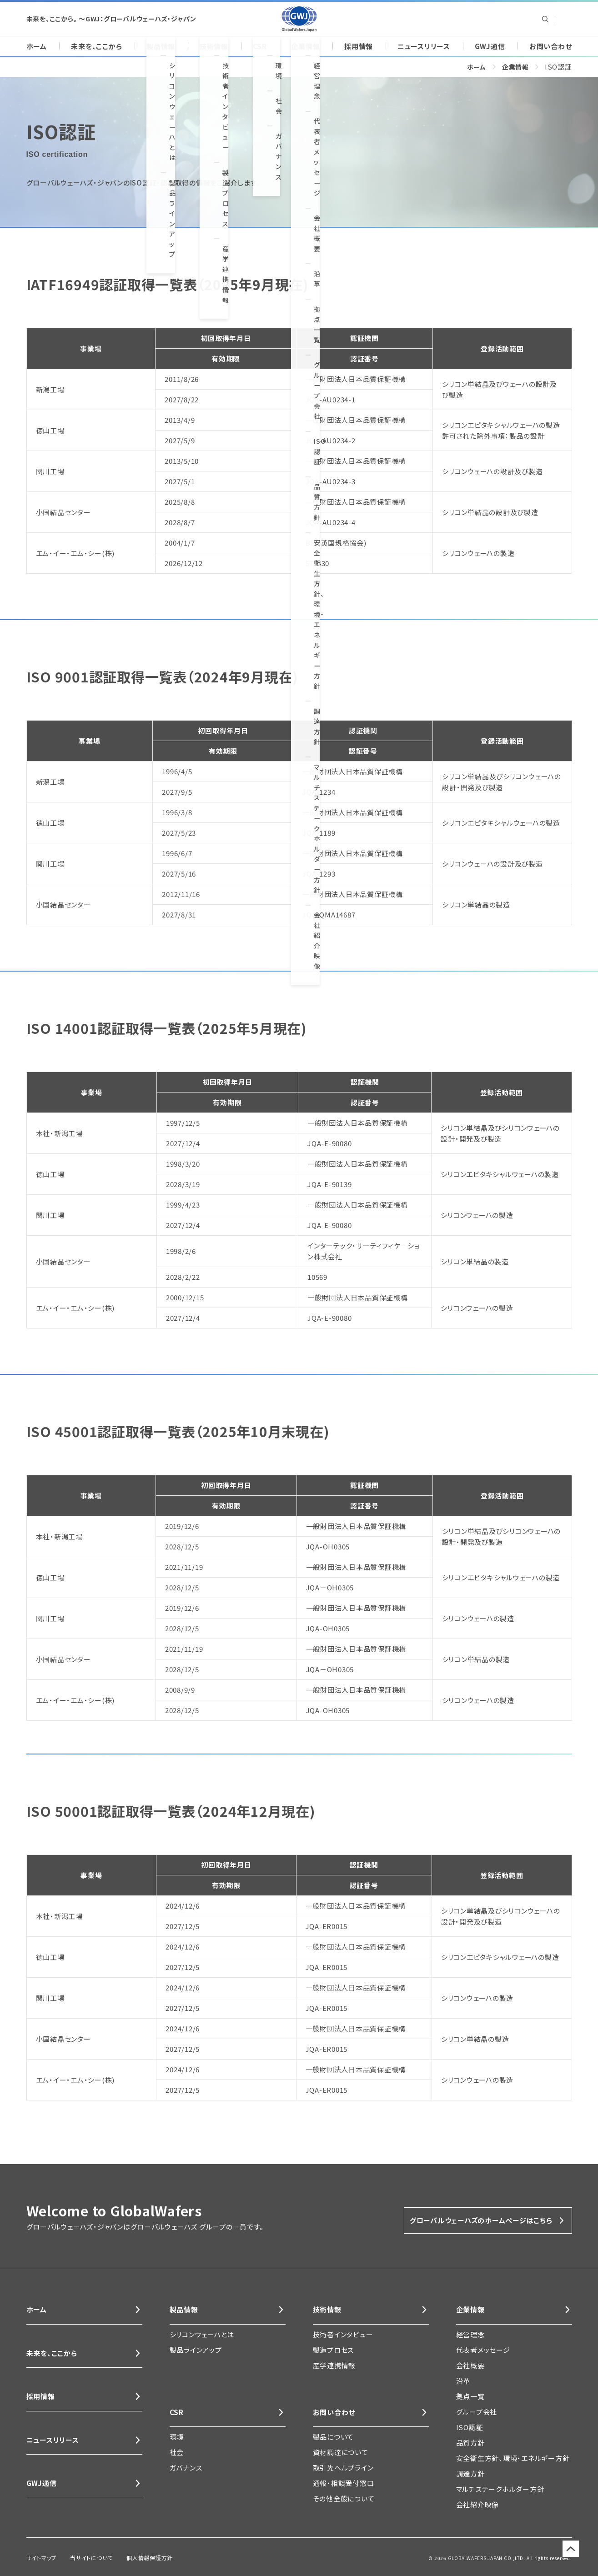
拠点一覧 (470, 2396)
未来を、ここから (96, 46)
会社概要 (470, 2365)
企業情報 (305, 46)
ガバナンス (186, 2470)
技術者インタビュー (343, 2334)
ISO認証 (469, 2427)
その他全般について (344, 2501)
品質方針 (470, 2442)
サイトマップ (39, 2556)
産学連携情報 (334, 2365)
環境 (177, 2439)
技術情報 (214, 46)
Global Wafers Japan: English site (565, 19)
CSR (260, 46)
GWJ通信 (490, 46)
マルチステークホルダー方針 (500, 2489)
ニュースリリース (423, 46)
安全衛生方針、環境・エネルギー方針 (513, 2458)
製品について (333, 2439)
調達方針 (470, 2473)
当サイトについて (83, 2556)
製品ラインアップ (196, 2350)
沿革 (463, 2381)
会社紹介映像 (477, 2504)
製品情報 (160, 46)
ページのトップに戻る (565, 2557)
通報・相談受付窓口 (343, 2485)
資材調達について (340, 2454)
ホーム (36, 46)
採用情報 (358, 46)
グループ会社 (476, 2411)
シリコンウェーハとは (202, 2334)
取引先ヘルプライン (343, 2470)
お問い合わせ (550, 46)
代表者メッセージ (483, 2350)
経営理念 (470, 2334)
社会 (177, 2454)
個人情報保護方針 (134, 2556)
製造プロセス (333, 2350)
